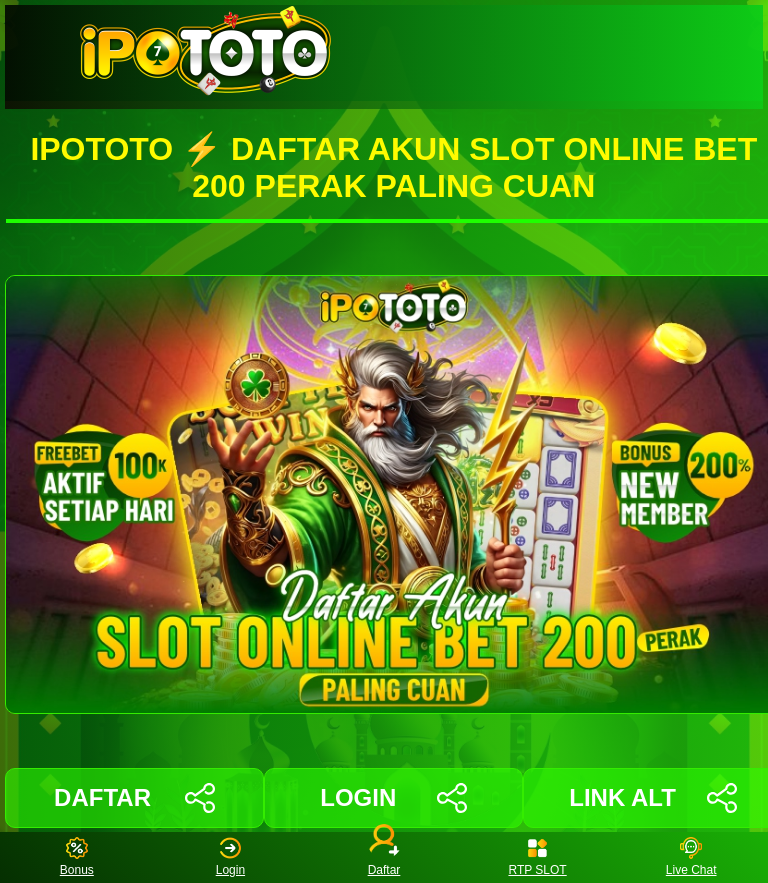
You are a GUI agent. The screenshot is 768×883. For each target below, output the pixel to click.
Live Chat (691, 857)
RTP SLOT (537, 857)
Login (230, 857)
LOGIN (393, 798)
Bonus (77, 857)
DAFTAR (134, 798)
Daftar (384, 857)
